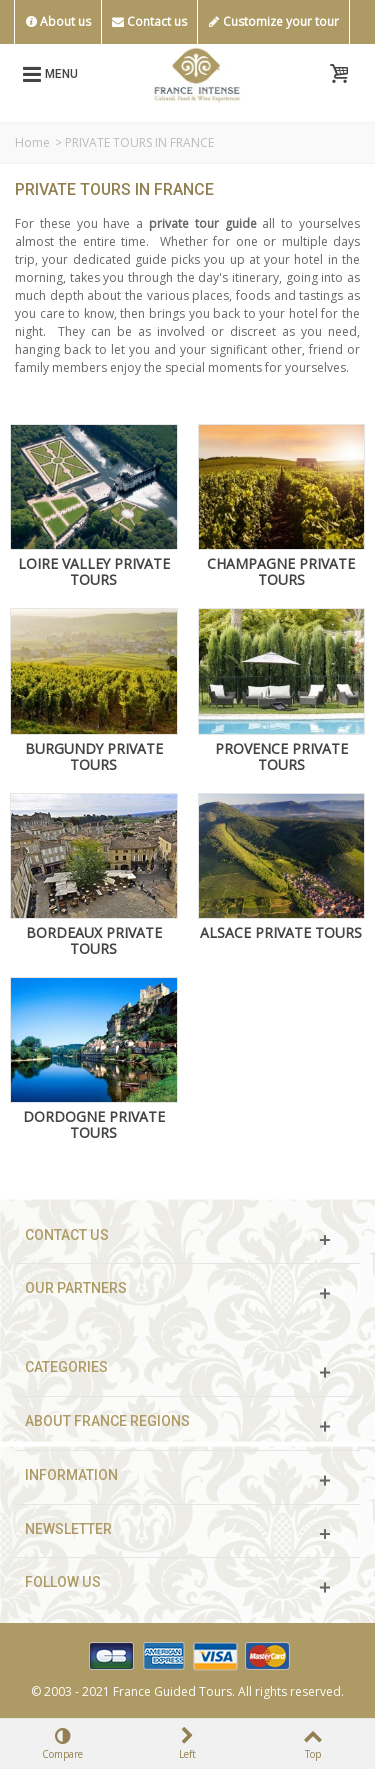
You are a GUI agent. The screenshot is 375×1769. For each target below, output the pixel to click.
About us (58, 22)
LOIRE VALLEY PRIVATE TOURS (94, 572)
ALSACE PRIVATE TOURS (281, 933)
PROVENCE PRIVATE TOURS (281, 757)
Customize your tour (273, 22)
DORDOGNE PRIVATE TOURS (94, 1125)
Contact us (149, 22)
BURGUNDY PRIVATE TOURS (94, 757)
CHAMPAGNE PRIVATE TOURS (281, 572)
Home (32, 142)
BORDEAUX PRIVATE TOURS (94, 941)
